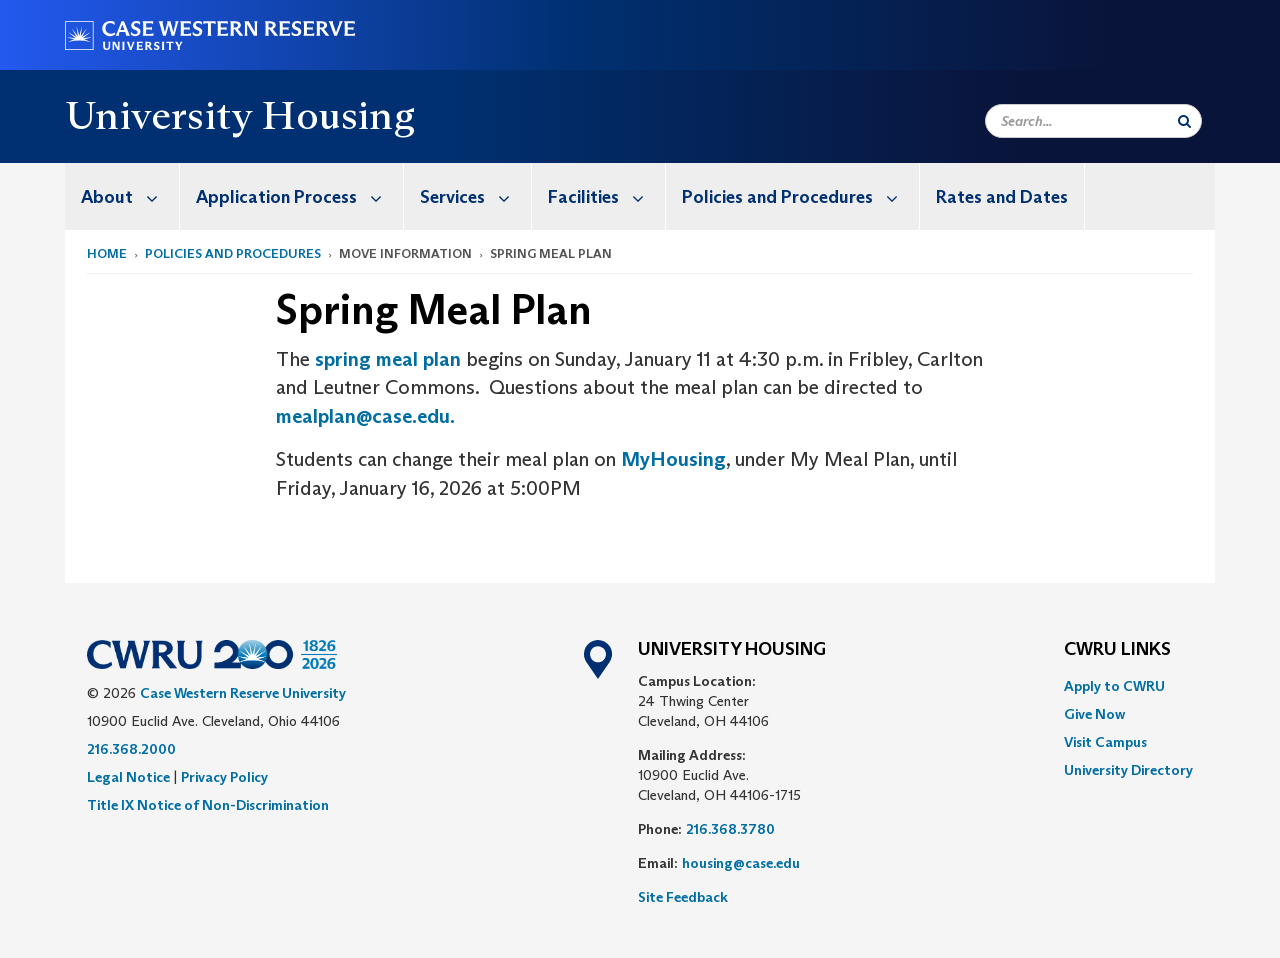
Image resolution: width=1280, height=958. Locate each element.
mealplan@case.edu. (367, 416)
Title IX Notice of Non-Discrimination (208, 805)
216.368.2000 (131, 749)
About (130, 196)
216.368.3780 (730, 829)
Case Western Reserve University (243, 693)
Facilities (606, 196)
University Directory (1128, 770)
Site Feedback (683, 897)
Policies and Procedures (800, 196)
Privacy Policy (224, 777)
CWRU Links (1117, 650)
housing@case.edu (741, 863)
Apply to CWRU (1114, 686)
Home (107, 253)
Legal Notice (128, 777)
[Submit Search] (1184, 121)
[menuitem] (122, 196)
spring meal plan (388, 359)
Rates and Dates (1002, 197)
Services (475, 196)
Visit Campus (1105, 742)
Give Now (1094, 714)
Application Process (299, 196)
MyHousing (673, 459)
